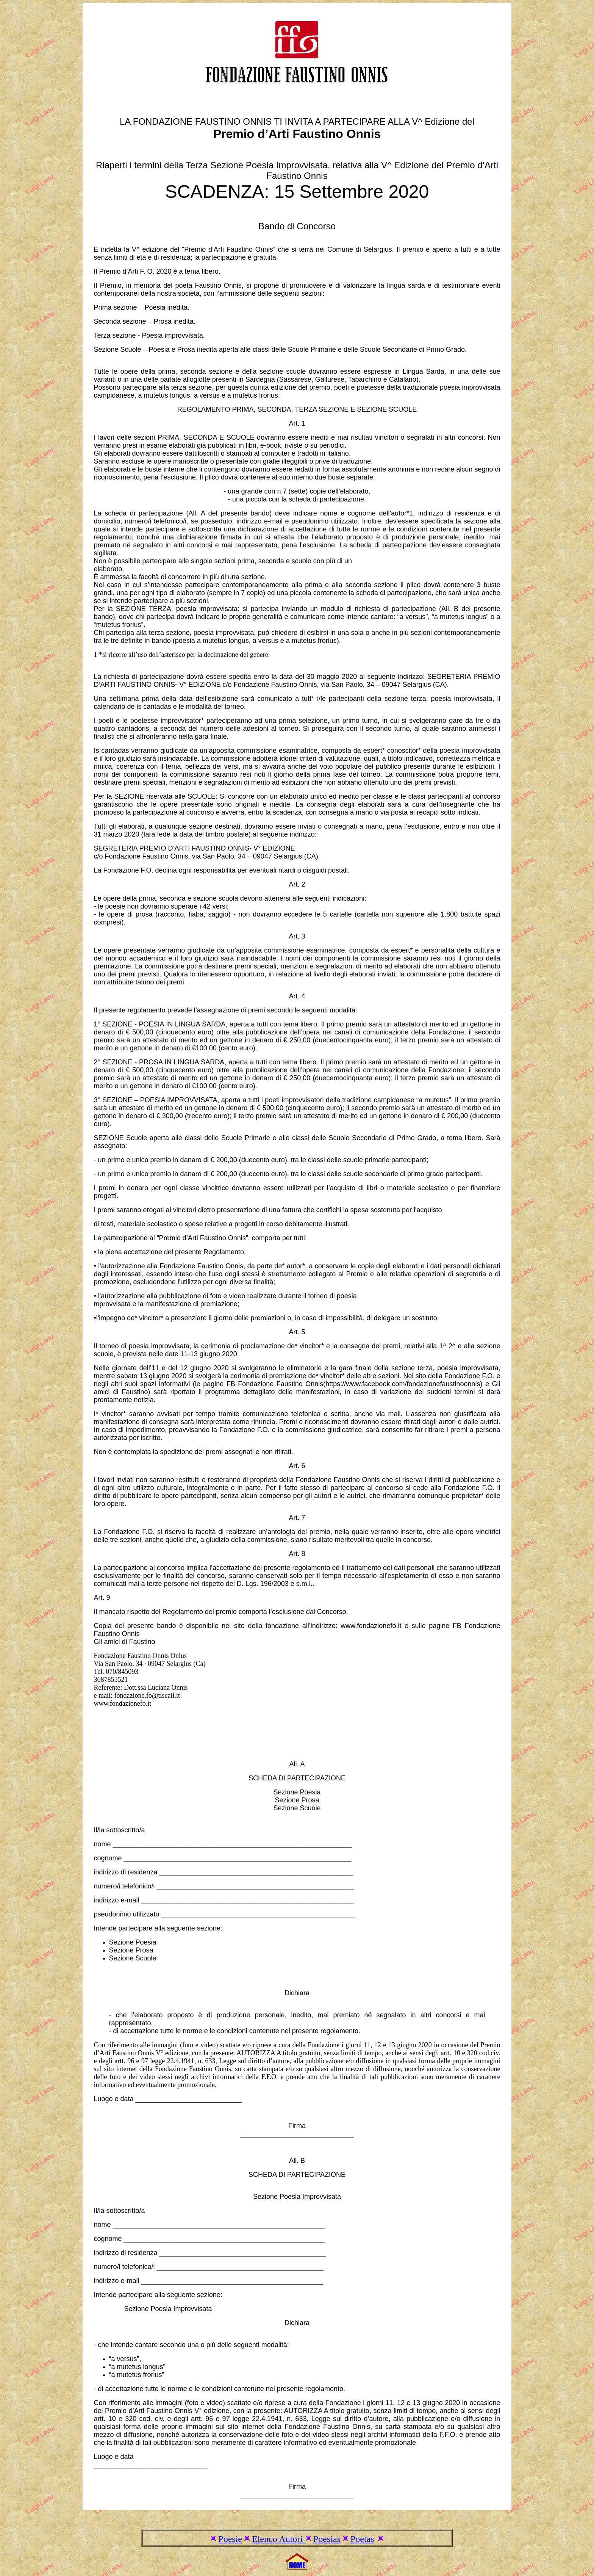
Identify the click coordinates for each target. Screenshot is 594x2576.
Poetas (362, 2539)
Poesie (230, 2539)
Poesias (327, 2539)
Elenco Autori (278, 2539)
